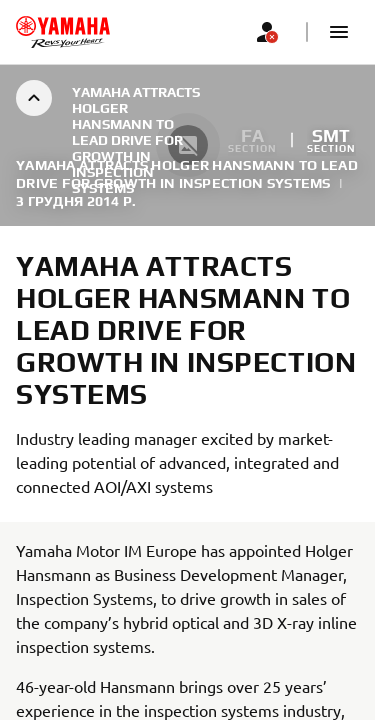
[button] (339, 32)
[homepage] (63, 32)
